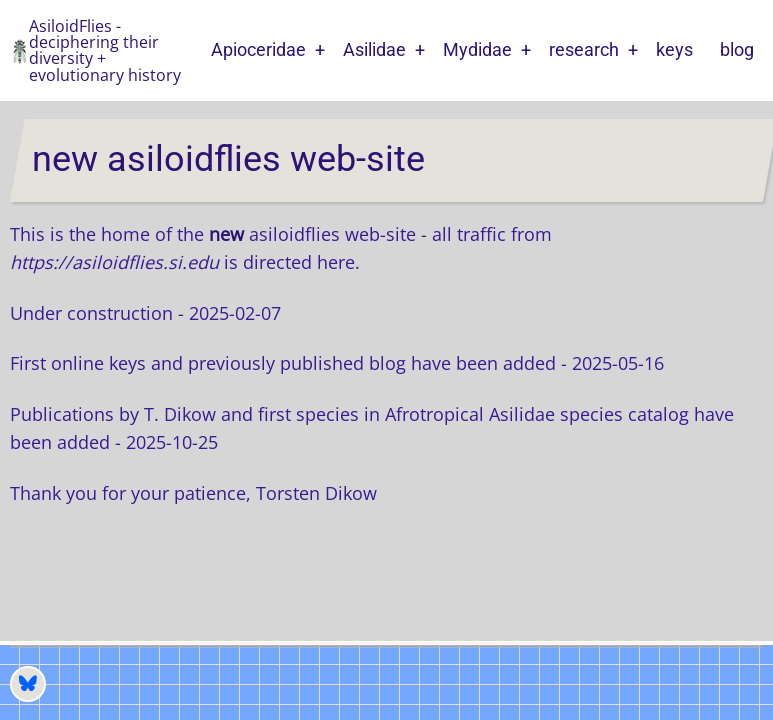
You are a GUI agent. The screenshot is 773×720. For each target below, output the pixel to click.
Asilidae (374, 49)
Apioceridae (258, 49)
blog (737, 49)
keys (674, 49)
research (584, 49)
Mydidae (477, 49)
